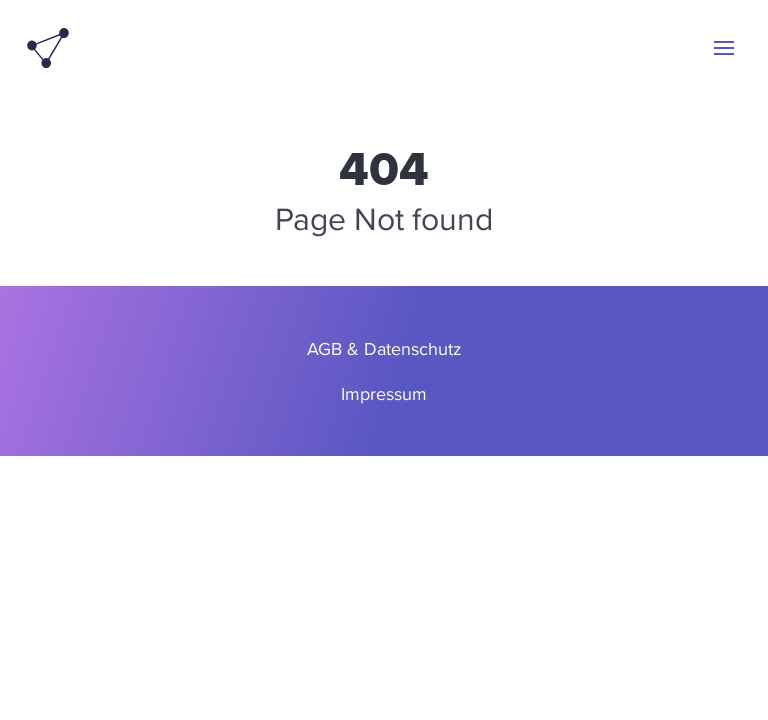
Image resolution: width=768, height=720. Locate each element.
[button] (724, 48)
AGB (324, 348)
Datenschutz (413, 348)
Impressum (384, 393)
